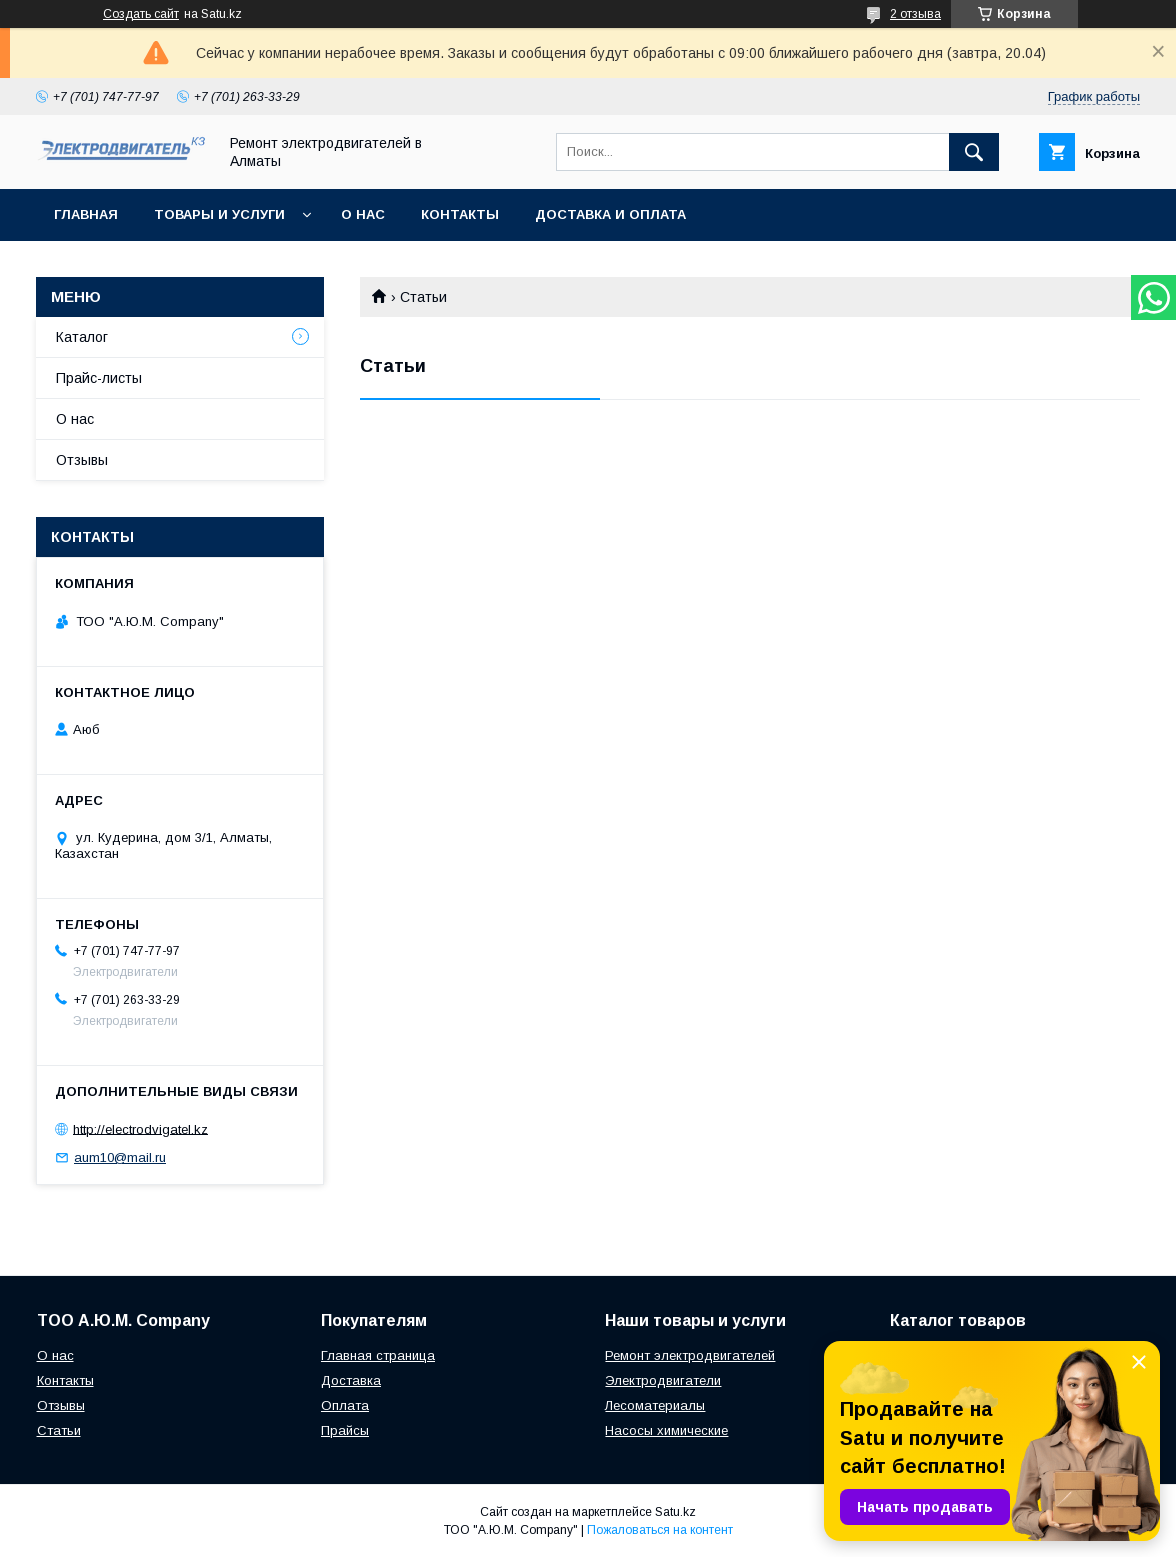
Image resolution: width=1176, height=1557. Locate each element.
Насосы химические (666, 1430)
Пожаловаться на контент (660, 1530)
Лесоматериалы (655, 1405)
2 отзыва (915, 14)
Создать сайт (141, 14)
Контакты (460, 214)
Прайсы (345, 1430)
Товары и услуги (219, 214)
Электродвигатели (663, 1380)
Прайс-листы (99, 378)
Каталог (82, 337)
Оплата (345, 1405)
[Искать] (974, 152)
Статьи (59, 1430)
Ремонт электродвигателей (690, 1355)
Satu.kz (675, 1512)
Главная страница (378, 1355)
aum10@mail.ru (120, 1157)
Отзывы (82, 460)
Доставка (351, 1380)
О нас (363, 214)
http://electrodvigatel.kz (140, 1128)
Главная (86, 214)
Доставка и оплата (610, 214)
